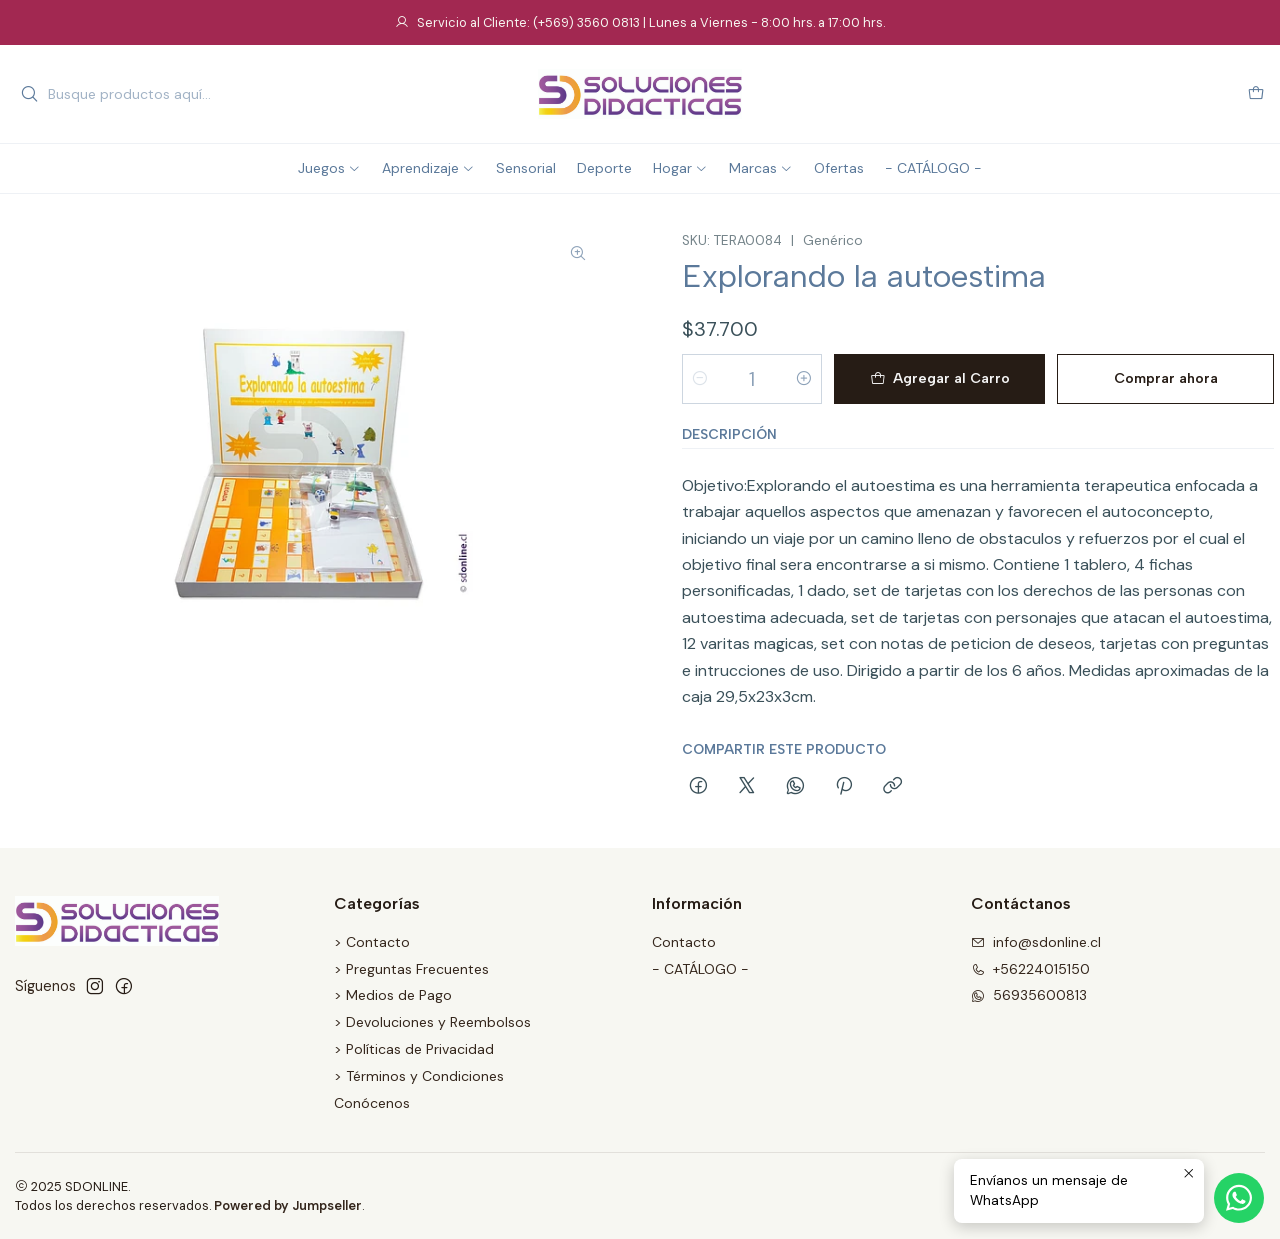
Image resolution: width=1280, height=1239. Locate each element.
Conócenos (372, 1103)
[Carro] (1256, 94)
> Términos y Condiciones (419, 1076)
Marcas (761, 168)
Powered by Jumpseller (288, 1205)
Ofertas (839, 168)
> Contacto (372, 942)
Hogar (680, 168)
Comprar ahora (1166, 378)
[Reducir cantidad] (700, 379)
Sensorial (526, 168)
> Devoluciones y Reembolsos (432, 1022)
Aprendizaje (428, 168)
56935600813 (1029, 995)
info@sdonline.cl (1036, 942)
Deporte (604, 168)
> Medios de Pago (393, 995)
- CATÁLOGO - (933, 168)
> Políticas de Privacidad (414, 1049)
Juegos (329, 168)
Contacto (684, 942)
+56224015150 (1030, 969)
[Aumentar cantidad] (804, 379)
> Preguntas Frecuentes (411, 969)
